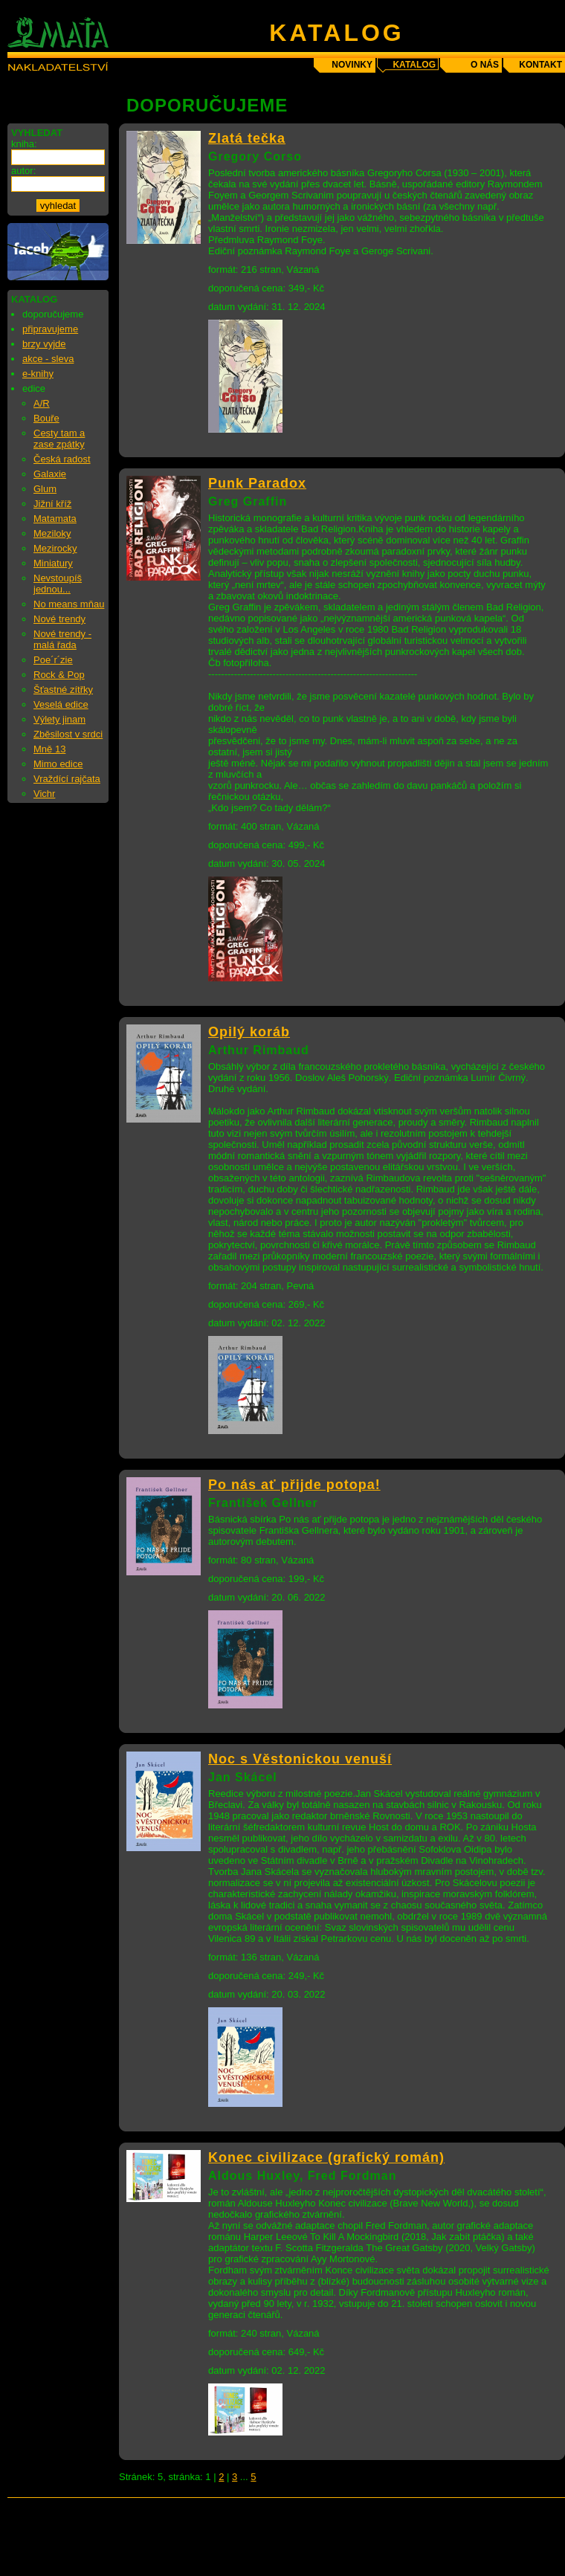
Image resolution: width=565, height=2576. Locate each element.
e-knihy (38, 373)
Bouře (46, 418)
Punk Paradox (257, 483)
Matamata (55, 518)
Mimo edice (58, 763)
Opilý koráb (249, 1031)
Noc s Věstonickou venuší (300, 1759)
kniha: (24, 143)
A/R (41, 403)
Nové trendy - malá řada (62, 639)
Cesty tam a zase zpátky (59, 438)
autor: (23, 170)
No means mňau (68, 604)
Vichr (44, 793)
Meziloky (52, 533)
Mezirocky (55, 548)
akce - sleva (48, 358)
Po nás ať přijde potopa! (294, 1484)
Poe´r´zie (53, 659)
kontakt (540, 64)
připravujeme (50, 329)
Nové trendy (59, 618)
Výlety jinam (59, 719)
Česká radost (62, 459)
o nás (485, 64)
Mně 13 (49, 749)
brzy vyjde (44, 343)
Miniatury (53, 563)
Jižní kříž (52, 503)
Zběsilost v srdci (68, 734)
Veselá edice (60, 704)
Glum (44, 488)
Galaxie (49, 474)
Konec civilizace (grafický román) (326, 2157)
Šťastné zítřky (63, 689)
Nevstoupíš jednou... (57, 583)
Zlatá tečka (246, 138)
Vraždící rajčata (66, 778)
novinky (352, 64)
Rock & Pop (59, 674)
